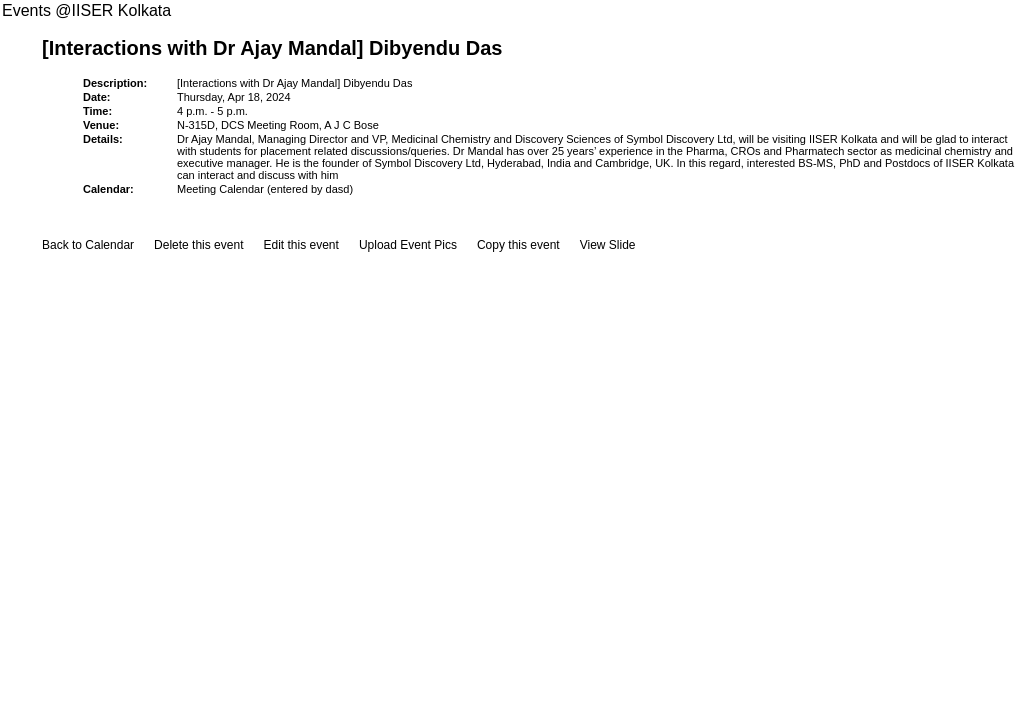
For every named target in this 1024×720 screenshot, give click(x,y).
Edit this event (300, 245)
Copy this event (518, 245)
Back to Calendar (88, 245)
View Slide (608, 245)
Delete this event (198, 245)
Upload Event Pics (408, 245)
